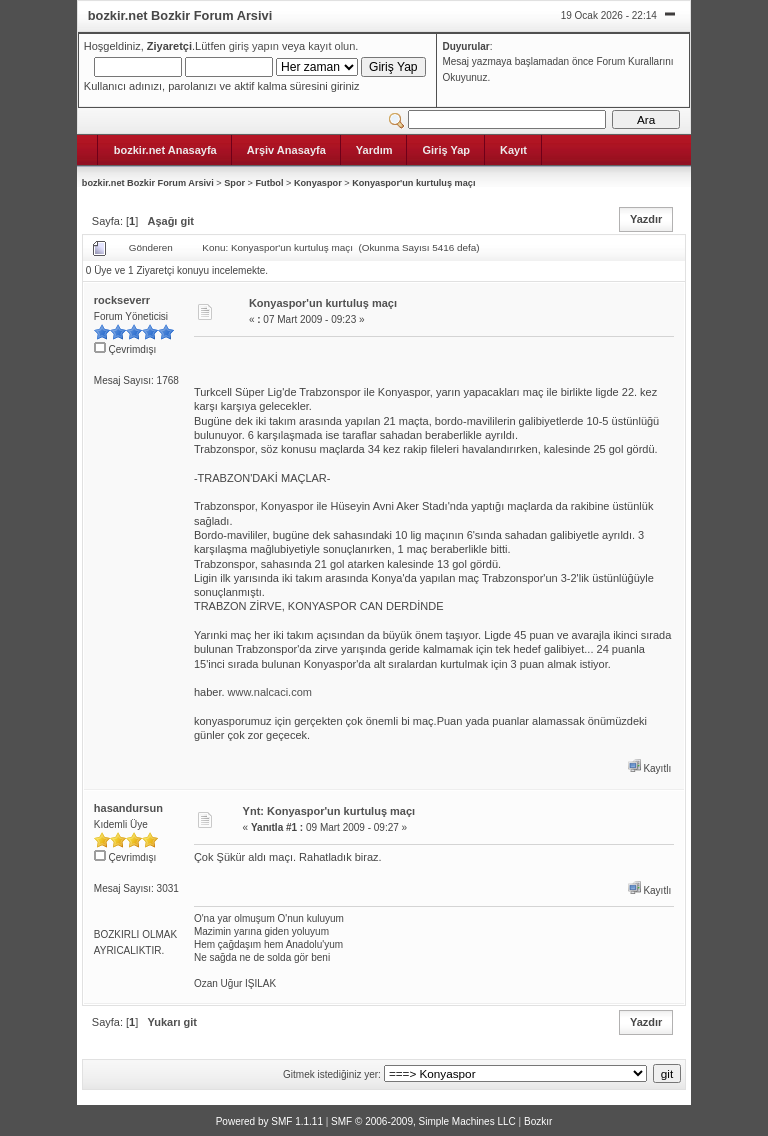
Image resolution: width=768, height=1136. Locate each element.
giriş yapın (254, 46)
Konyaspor (318, 183)
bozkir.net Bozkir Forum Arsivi (148, 183)
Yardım (374, 150)
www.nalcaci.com (270, 692)
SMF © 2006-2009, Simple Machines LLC (423, 1121)
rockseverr (122, 300)
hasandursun (128, 808)
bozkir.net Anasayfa (165, 150)
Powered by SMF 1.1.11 (269, 1121)
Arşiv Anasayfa (286, 150)
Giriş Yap (446, 150)
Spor (234, 183)
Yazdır (646, 219)
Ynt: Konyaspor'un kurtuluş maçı (329, 811)
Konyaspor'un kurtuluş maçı (413, 183)
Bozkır (538, 1121)
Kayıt (513, 150)
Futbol (269, 183)
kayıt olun (331, 46)
